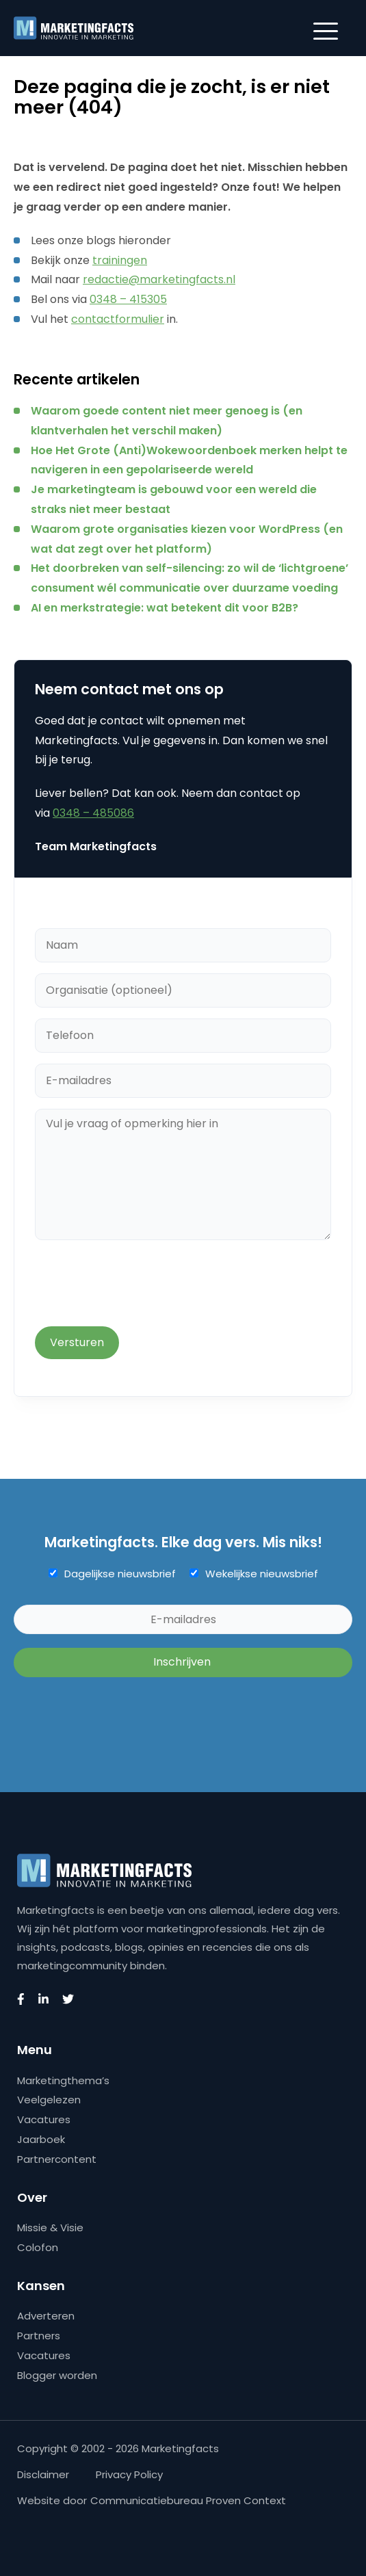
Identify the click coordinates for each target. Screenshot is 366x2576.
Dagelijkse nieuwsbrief (120, 1574)
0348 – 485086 (93, 813)
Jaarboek (41, 2139)
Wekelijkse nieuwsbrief (261, 1574)
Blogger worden (57, 2375)
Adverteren (46, 2316)
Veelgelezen (49, 2099)
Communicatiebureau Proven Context (188, 2500)
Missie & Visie (50, 2227)
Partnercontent (56, 2159)
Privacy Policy (129, 2474)
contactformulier (117, 319)
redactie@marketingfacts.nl (159, 279)
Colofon (37, 2247)
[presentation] (139, 1284)
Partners (38, 2335)
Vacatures (43, 2119)
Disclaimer (43, 2474)
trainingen (119, 260)
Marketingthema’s (63, 2080)
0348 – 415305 (128, 299)
